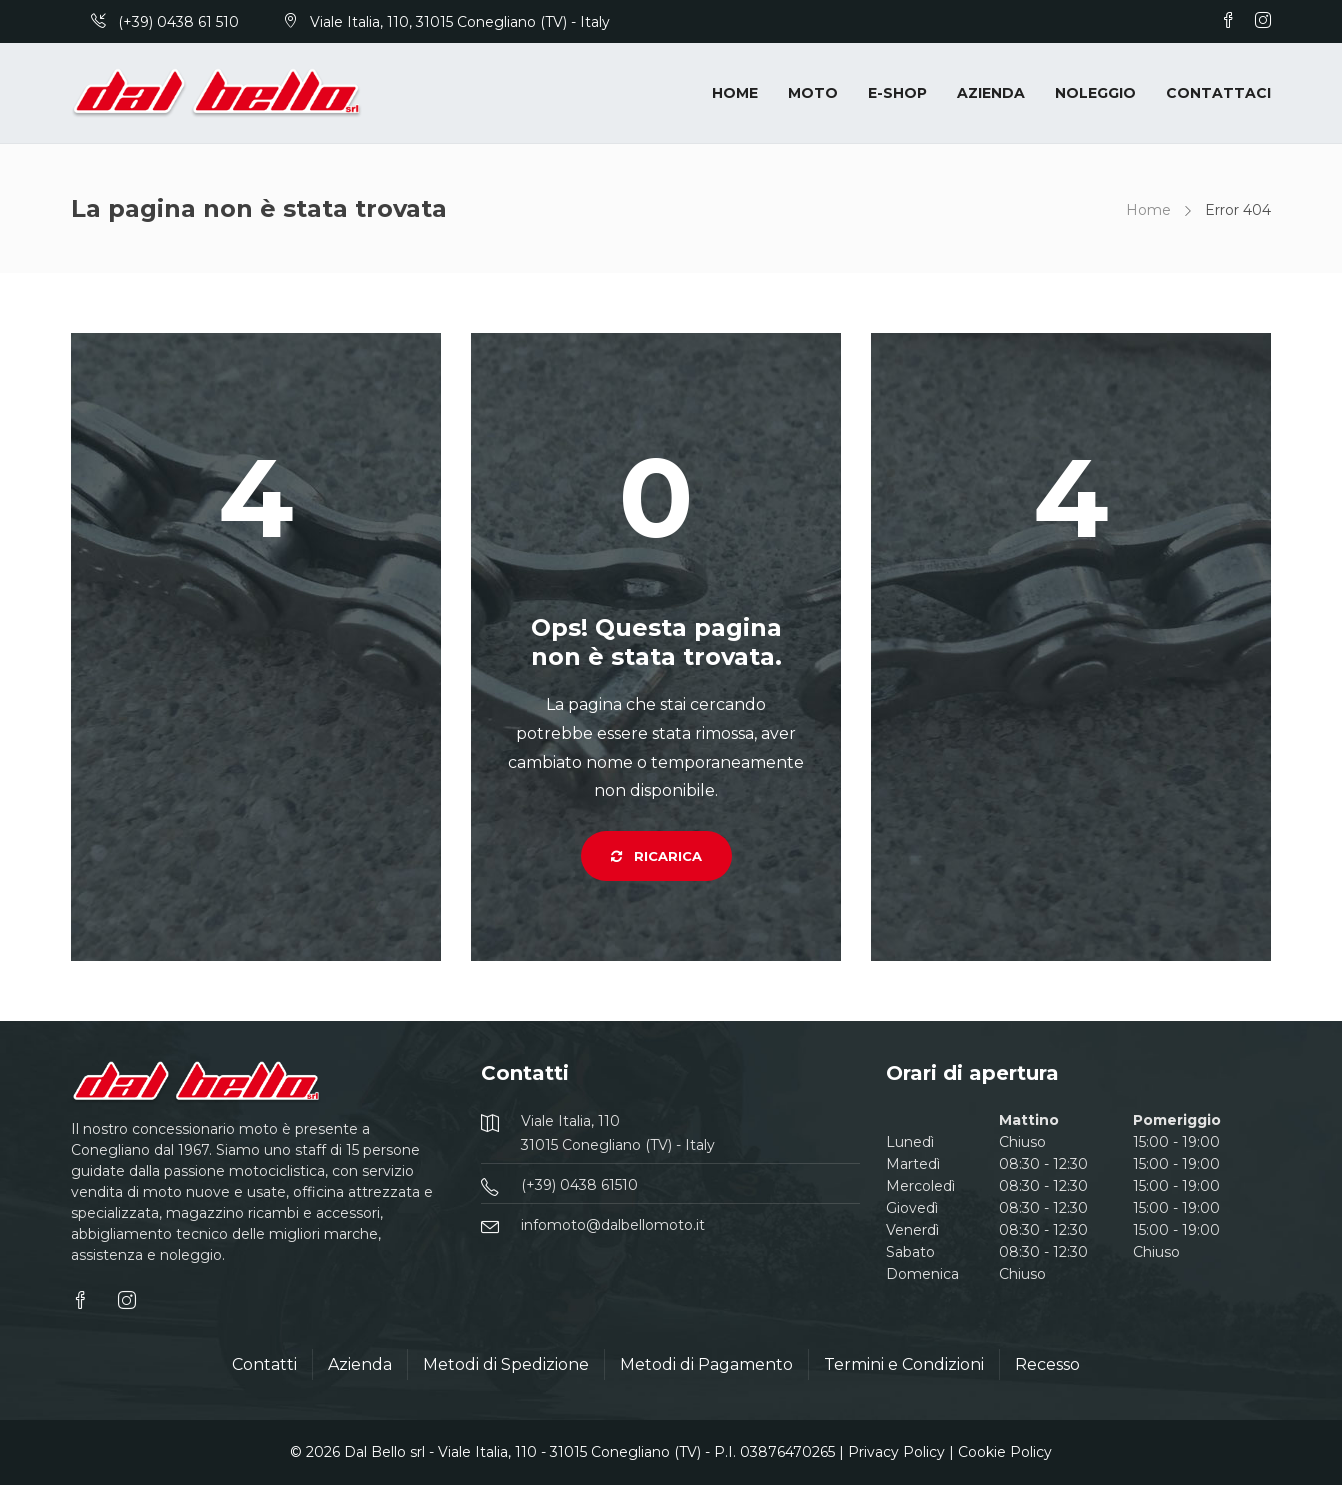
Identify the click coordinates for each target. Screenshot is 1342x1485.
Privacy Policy (896, 1452)
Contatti (264, 1364)
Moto (813, 93)
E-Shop (897, 93)
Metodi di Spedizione (506, 1364)
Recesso (1047, 1364)
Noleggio (1095, 93)
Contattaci (1218, 93)
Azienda (991, 93)
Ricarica (656, 856)
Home (735, 93)
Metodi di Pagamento (706, 1364)
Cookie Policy (1005, 1452)
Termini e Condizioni (904, 1364)
